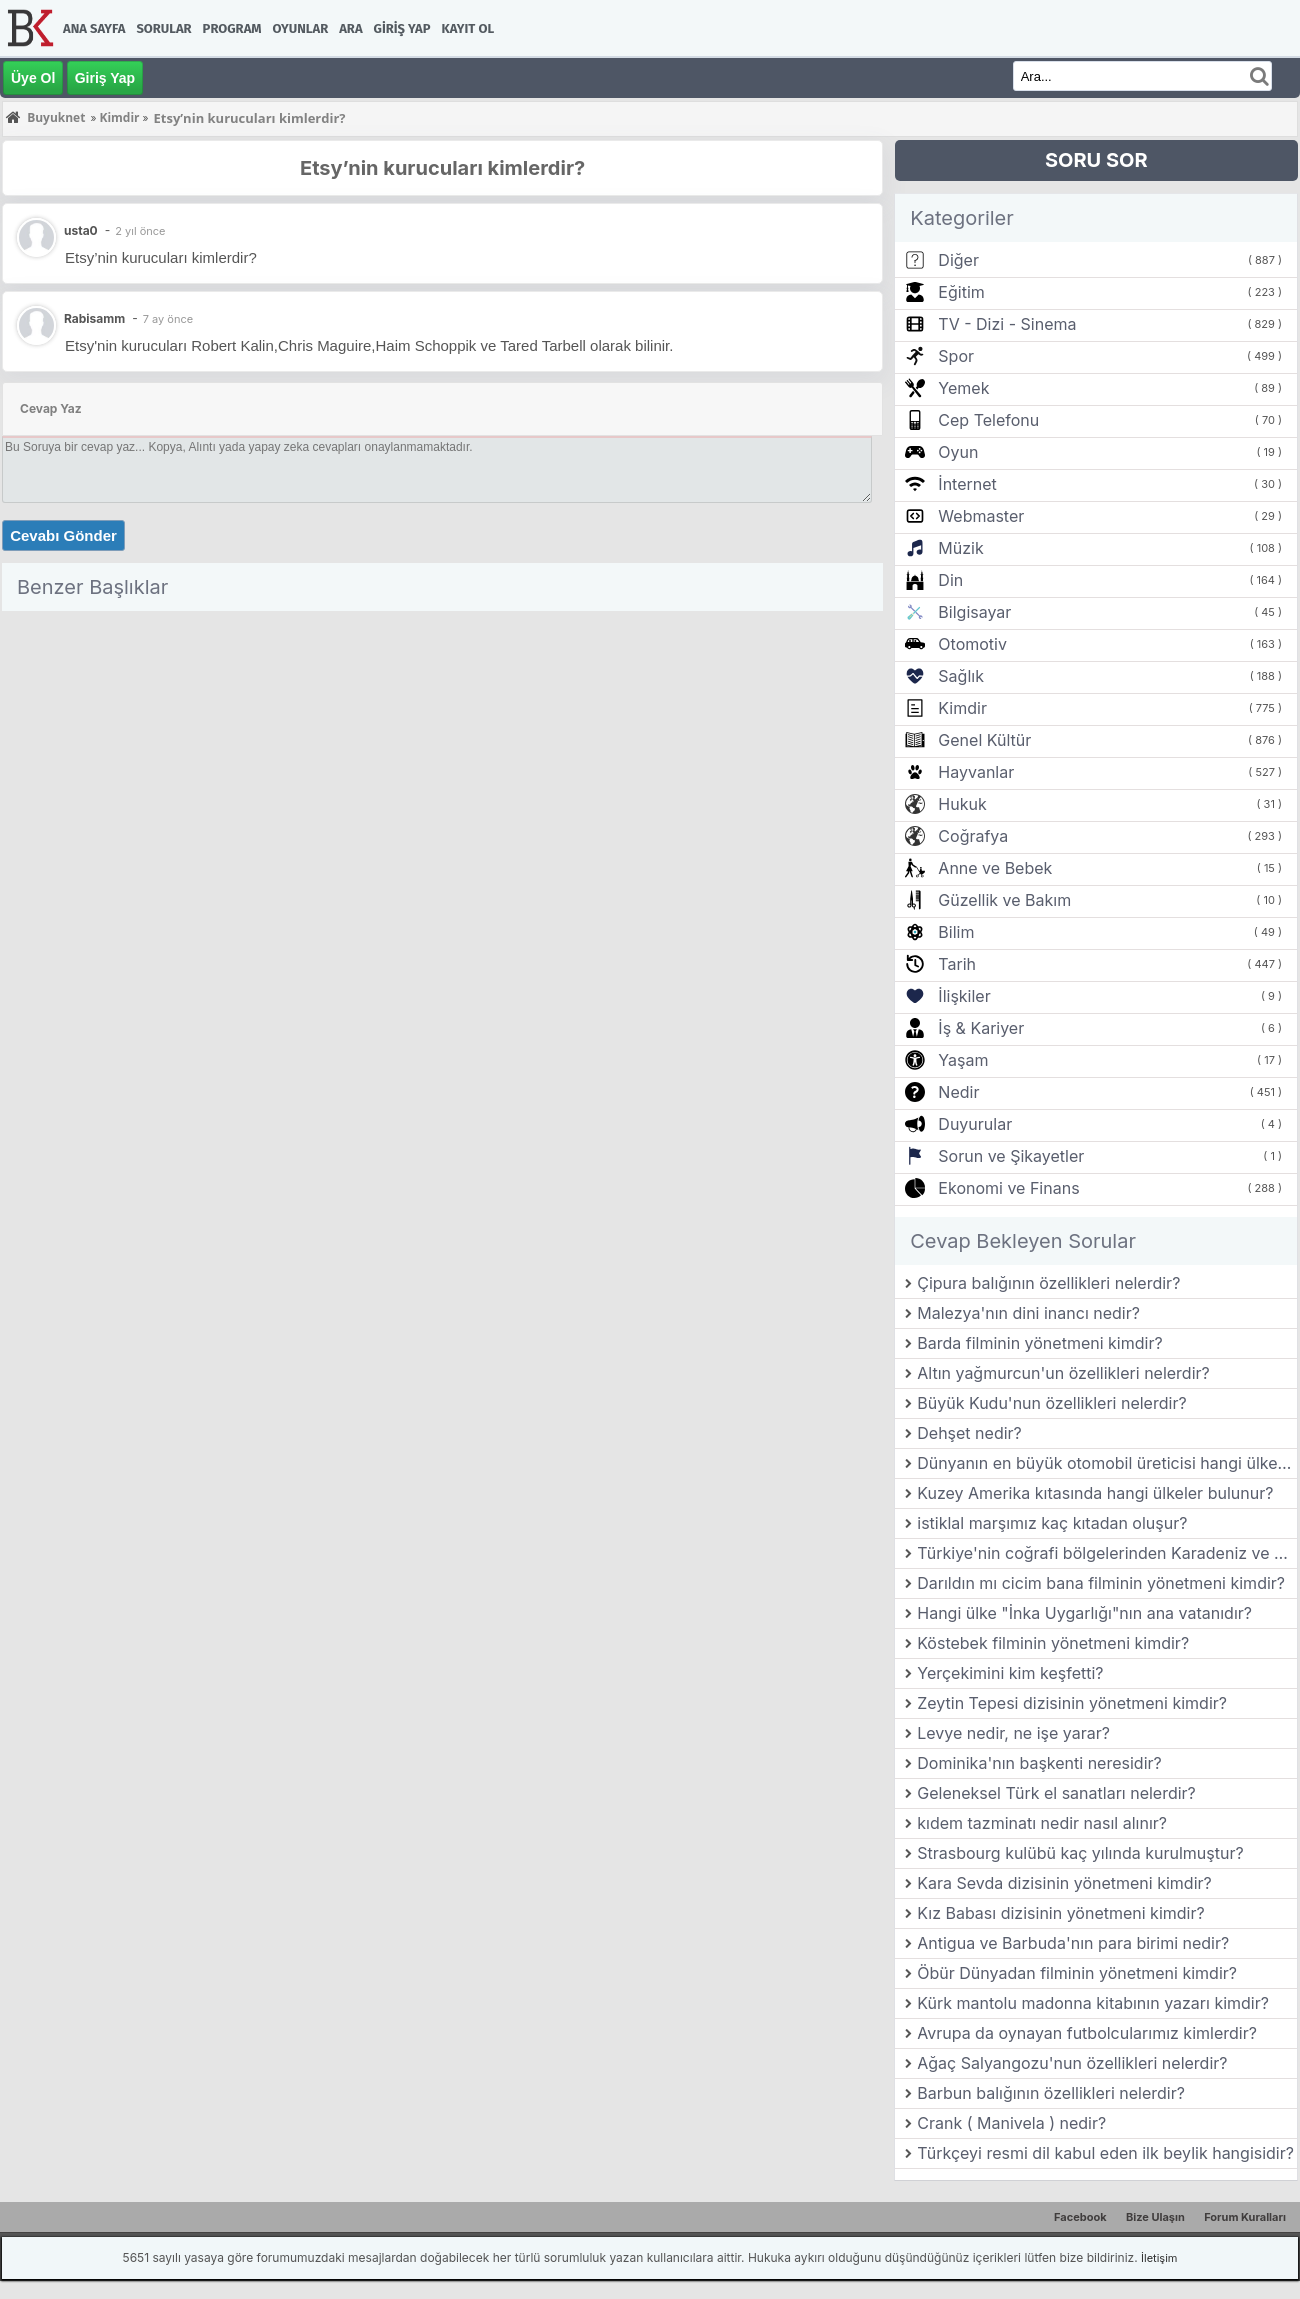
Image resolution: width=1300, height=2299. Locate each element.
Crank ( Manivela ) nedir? (1011, 2123)
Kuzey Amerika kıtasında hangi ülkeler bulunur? (1095, 1493)
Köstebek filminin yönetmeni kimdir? (1053, 1643)
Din (950, 580)
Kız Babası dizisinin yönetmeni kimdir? (1060, 1913)
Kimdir (962, 708)
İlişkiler (964, 996)
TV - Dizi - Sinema (1007, 324)
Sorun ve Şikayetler (1011, 1156)
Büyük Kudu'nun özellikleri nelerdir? (1051, 1403)
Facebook (1080, 2217)
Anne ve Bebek (995, 868)
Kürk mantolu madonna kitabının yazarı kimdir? (1093, 2003)
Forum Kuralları (1245, 2217)
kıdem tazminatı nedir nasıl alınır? (1042, 1823)
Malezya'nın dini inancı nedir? (1028, 1313)
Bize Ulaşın (1155, 2217)
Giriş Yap (402, 28)
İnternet (967, 484)
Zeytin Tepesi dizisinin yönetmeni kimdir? (1072, 1703)
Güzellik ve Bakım (1004, 900)
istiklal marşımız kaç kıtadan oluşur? (1052, 1523)
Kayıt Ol (468, 28)
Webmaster (981, 516)
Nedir (958, 1092)
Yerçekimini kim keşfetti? (1010, 1673)
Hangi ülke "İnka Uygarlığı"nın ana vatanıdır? (1084, 1613)
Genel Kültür (984, 740)
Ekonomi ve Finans (1008, 1188)
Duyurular (975, 1124)
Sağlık (961, 676)
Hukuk (962, 804)
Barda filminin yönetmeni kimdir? (1039, 1343)
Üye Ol (33, 78)
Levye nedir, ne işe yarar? (1013, 1733)
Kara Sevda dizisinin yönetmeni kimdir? (1064, 1883)
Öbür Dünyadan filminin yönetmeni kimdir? (1077, 1973)
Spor (956, 356)
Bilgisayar (974, 612)
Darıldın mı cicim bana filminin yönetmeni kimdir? (1101, 1583)
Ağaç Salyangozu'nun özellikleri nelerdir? (1072, 2063)
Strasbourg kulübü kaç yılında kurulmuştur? (1080, 1853)
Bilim (956, 932)
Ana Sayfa (94, 28)
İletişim (1159, 2258)
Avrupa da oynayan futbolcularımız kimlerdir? (1087, 2033)
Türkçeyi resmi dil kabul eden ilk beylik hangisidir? (1105, 2153)
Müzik (960, 548)
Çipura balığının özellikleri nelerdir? (1048, 1283)
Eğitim (961, 292)
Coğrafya (973, 836)
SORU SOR (1096, 160)
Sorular (163, 28)
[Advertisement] (442, 759)
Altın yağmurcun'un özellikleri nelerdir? (1063, 1373)
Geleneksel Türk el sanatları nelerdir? (1056, 1793)
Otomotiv (972, 644)
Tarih (957, 964)
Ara (350, 28)
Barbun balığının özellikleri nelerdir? (1051, 2093)
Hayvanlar (976, 772)
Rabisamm (94, 318)
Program (232, 28)
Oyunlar (301, 28)
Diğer (958, 260)
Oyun (958, 452)
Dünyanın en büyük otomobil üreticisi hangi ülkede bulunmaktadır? (1107, 1463)
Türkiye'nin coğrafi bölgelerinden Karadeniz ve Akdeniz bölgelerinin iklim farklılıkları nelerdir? (1107, 1553)
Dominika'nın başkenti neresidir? (1039, 1763)
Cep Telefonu (988, 420)
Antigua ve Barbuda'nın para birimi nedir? (1073, 1943)
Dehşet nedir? (969, 1433)
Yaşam (963, 1060)
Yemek (963, 388)
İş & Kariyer (981, 1028)
